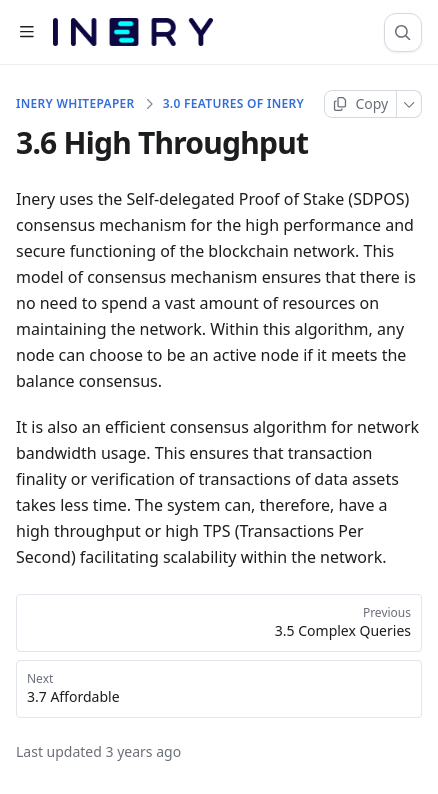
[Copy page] (360, 104)
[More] (409, 104)
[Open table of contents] (26, 32)
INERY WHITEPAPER (75, 104)
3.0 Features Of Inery (233, 104)
